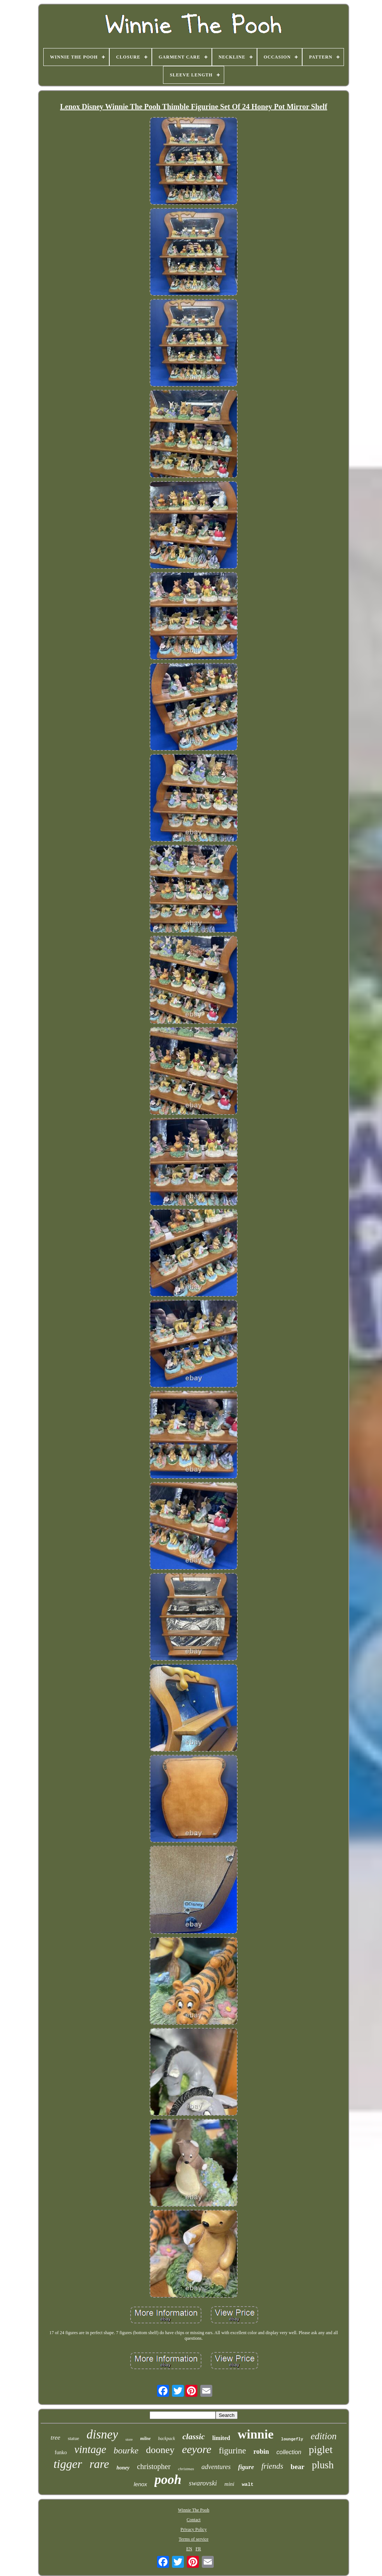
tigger (67, 2464)
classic (193, 2436)
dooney (160, 2449)
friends (272, 2466)
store (128, 2439)
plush (323, 2465)
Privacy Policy (194, 2529)
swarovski (203, 2483)
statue (73, 2438)
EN (189, 2548)
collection (288, 2452)
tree (55, 2437)
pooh (167, 2479)
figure (246, 2467)
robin (261, 2451)
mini (230, 2484)
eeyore (197, 2449)
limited (221, 2438)
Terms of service (194, 2539)
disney (102, 2434)
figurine (232, 2450)
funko (60, 2452)
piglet (321, 2449)
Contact (193, 2519)
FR (198, 2548)
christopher (153, 2466)
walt (247, 2484)
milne (145, 2438)
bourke (126, 2450)
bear (297, 2467)
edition (323, 2436)
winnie (255, 2434)
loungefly (292, 2439)
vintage (90, 2449)
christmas (186, 2468)
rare (99, 2464)
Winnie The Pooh (193, 2510)
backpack (166, 2438)
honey (122, 2468)
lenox (140, 2484)
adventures (216, 2467)
